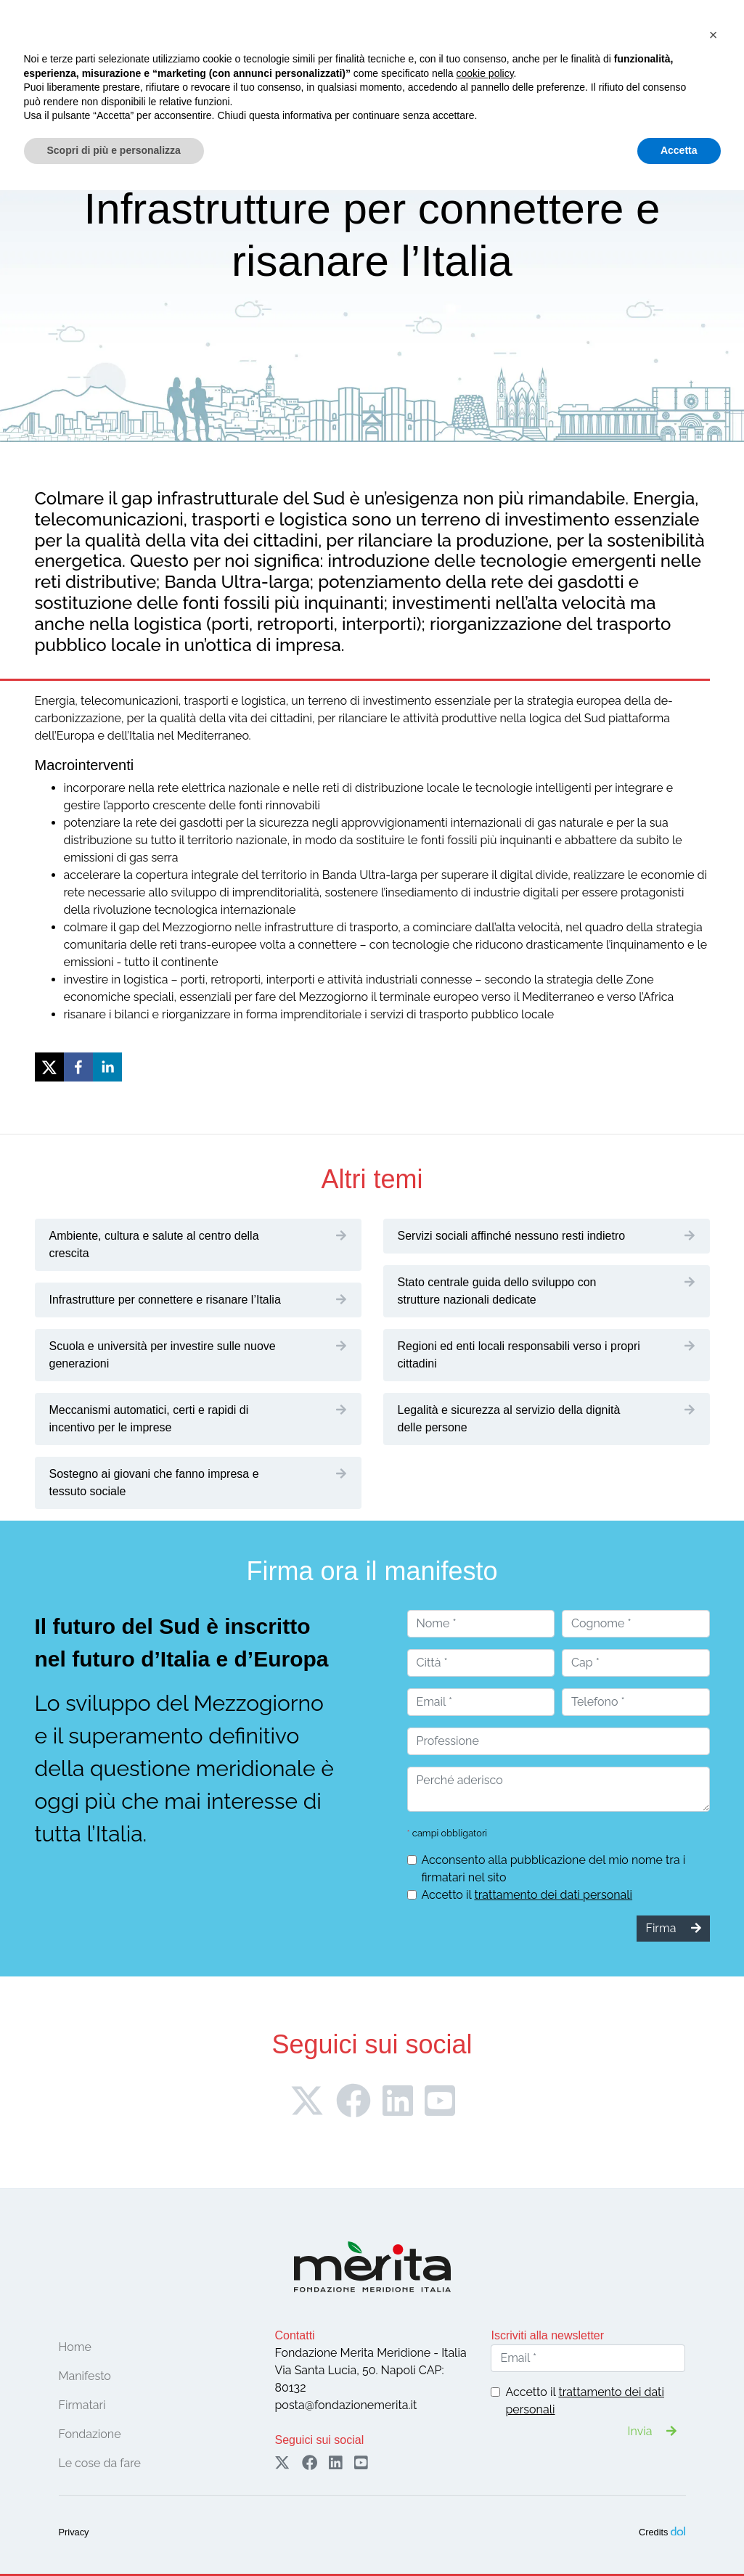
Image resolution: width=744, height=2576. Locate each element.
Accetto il (527, 1895)
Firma (604, 42)
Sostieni (683, 42)
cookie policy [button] (484, 2459)
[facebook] (78, 1066)
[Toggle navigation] (55, 71)
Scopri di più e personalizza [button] (114, 2536)
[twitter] (49, 1066)
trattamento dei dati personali (553, 1895)
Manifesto (85, 2376)
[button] (713, 2420)
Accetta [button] (679, 2536)
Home (75, 2347)
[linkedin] (107, 1066)
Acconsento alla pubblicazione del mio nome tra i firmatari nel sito (554, 1868)
